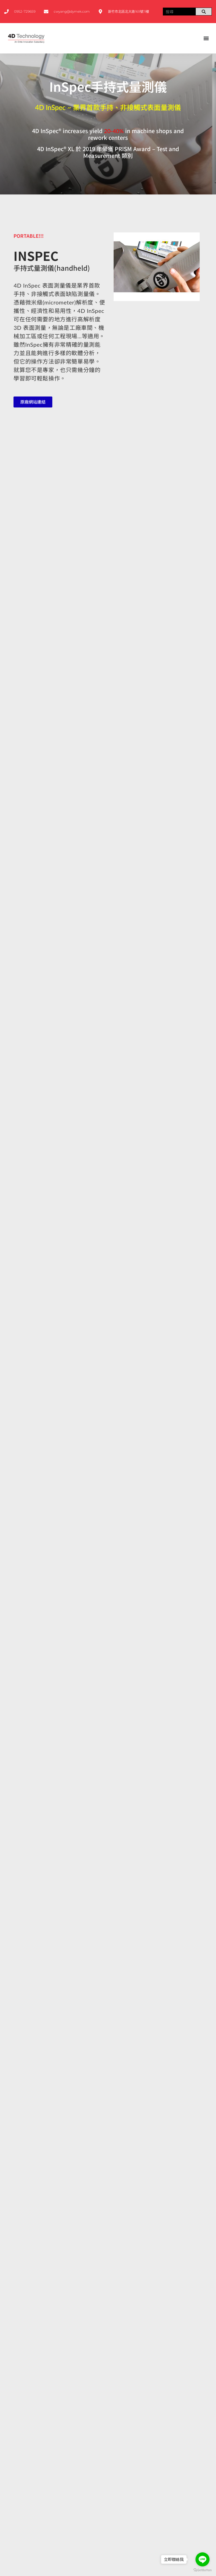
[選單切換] (206, 38)
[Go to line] (202, 2559)
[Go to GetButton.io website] (203, 2570)
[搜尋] (204, 11)
